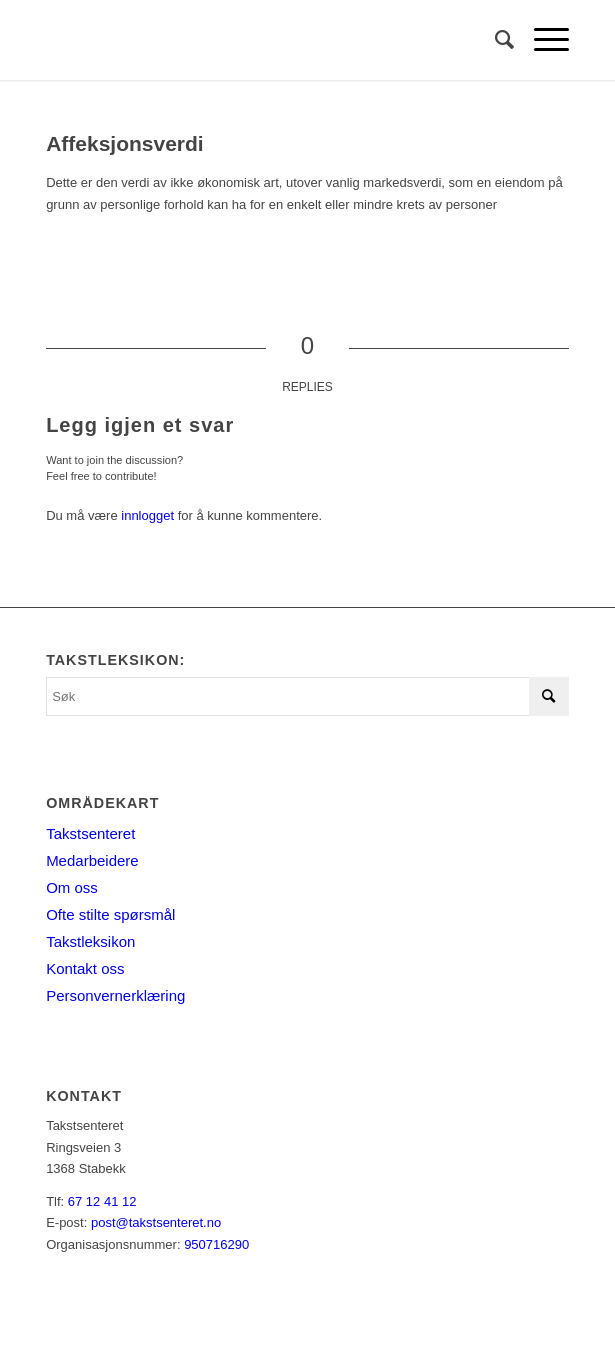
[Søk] (494, 40)
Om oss (72, 887)
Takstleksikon (90, 941)
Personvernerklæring (115, 995)
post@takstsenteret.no (156, 1222)
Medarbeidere (92, 860)
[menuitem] (494, 40)
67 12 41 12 (102, 1201)
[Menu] (541, 40)
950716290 (216, 1244)
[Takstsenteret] (255, 40)
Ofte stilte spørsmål (110, 914)
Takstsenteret (90, 833)
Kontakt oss (85, 968)
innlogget (147, 515)
